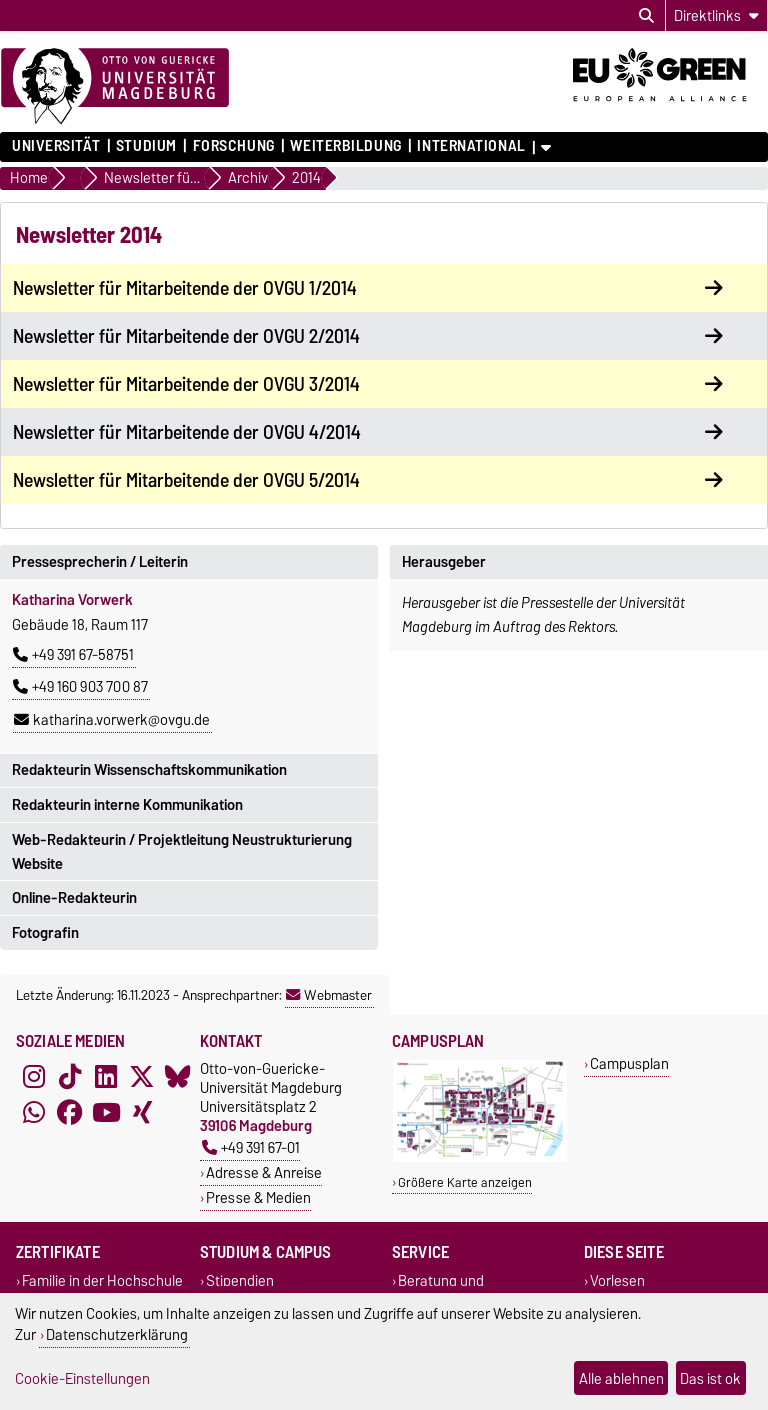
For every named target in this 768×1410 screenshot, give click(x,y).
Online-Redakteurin (74, 898)
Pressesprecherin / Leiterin (100, 562)
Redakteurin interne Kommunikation (127, 805)
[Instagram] (34, 1077)
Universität (56, 146)
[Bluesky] (178, 1077)
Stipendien (240, 1281)
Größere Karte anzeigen (465, 1182)
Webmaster (329, 995)
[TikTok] (70, 1077)
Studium (146, 146)
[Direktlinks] (716, 15)
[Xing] (142, 1113)
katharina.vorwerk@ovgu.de (112, 720)
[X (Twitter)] (142, 1077)
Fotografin (45, 933)
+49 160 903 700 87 (80, 687)
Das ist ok (710, 1378)
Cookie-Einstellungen (82, 1378)
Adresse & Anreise (264, 1172)
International (471, 146)
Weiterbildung (345, 146)
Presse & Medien (258, 1197)
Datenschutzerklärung (117, 1334)
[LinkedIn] (106, 1077)
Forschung (234, 146)
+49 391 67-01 (251, 1147)
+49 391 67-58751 (73, 655)
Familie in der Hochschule (102, 1281)
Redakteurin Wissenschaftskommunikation (149, 770)
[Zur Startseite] (115, 87)
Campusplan (629, 1063)
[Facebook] (70, 1113)
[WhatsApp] (34, 1113)
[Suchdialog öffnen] (646, 16)
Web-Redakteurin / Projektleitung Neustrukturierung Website (182, 852)
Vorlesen (617, 1281)
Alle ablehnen (621, 1378)
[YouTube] (106, 1113)
